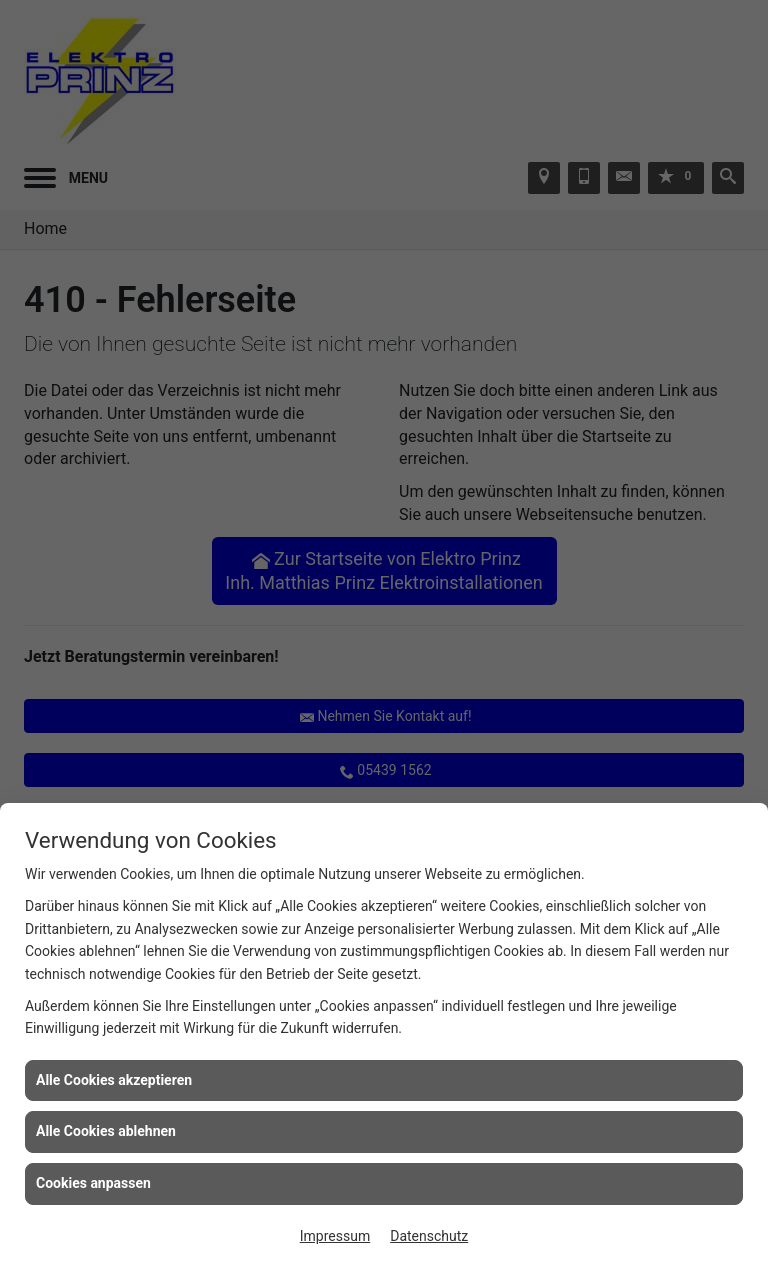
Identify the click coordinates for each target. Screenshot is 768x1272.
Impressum (335, 1236)
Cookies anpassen (93, 1183)
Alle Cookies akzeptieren (114, 1080)
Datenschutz (429, 1236)
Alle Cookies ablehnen (106, 1131)
